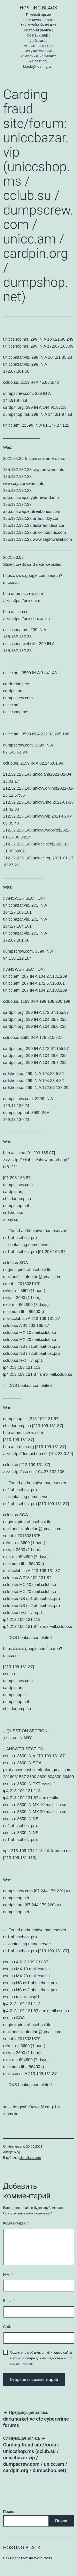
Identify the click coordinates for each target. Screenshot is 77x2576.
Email (9, 2301)
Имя (8, 2275)
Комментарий (16, 2223)
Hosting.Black (38, 8)
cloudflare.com (30, 2157)
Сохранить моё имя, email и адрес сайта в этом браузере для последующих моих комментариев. (41, 2358)
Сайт (7, 2327)
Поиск (8, 2511)
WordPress (43, 2558)
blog (17, 2152)
